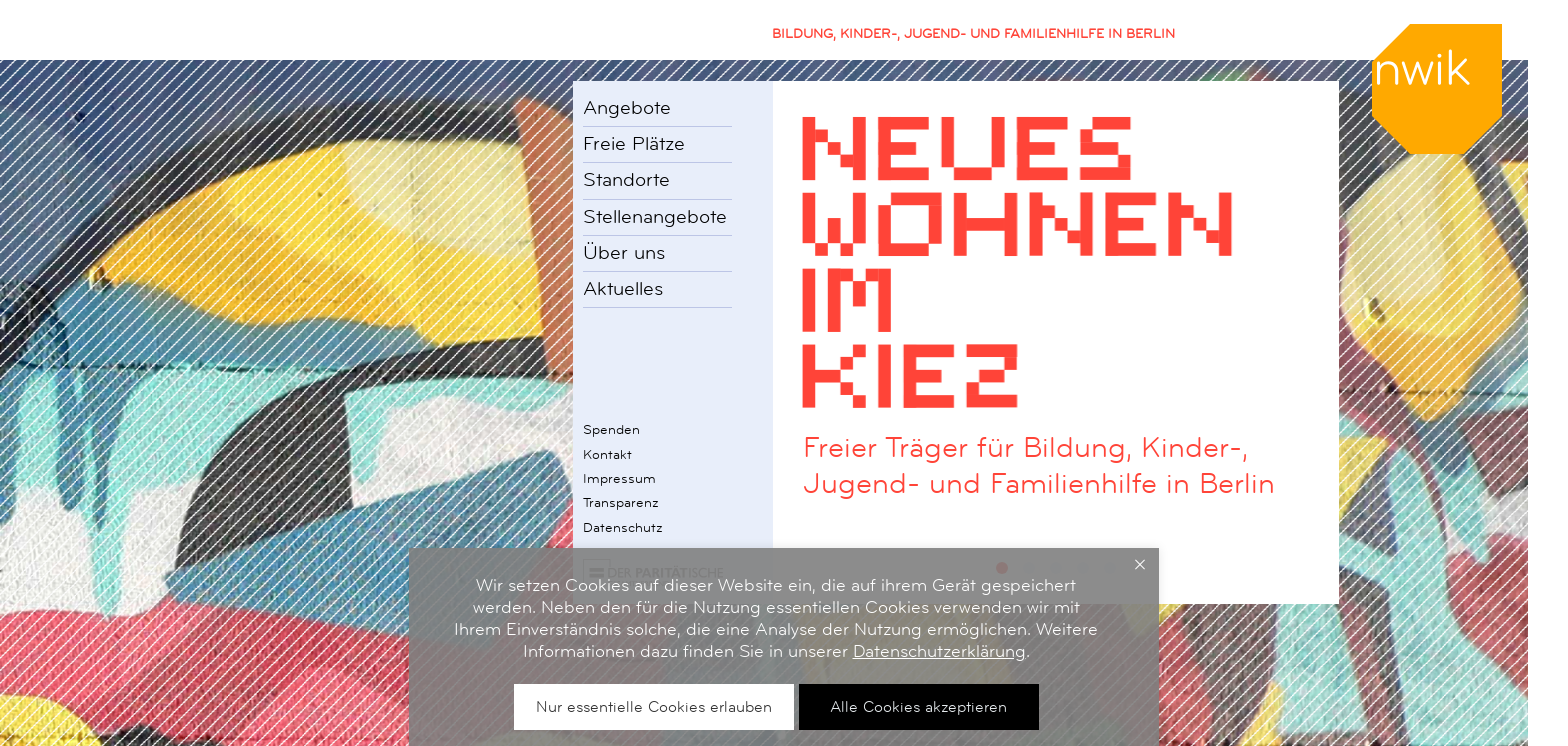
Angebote (627, 108)
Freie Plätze (634, 144)
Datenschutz (623, 527)
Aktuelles (623, 289)
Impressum (619, 478)
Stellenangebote (655, 217)
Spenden (611, 429)
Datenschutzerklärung (939, 651)
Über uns (624, 253)
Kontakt (607, 454)
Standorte (626, 180)
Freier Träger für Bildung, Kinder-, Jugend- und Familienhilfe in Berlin (1039, 465)
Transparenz (621, 502)
